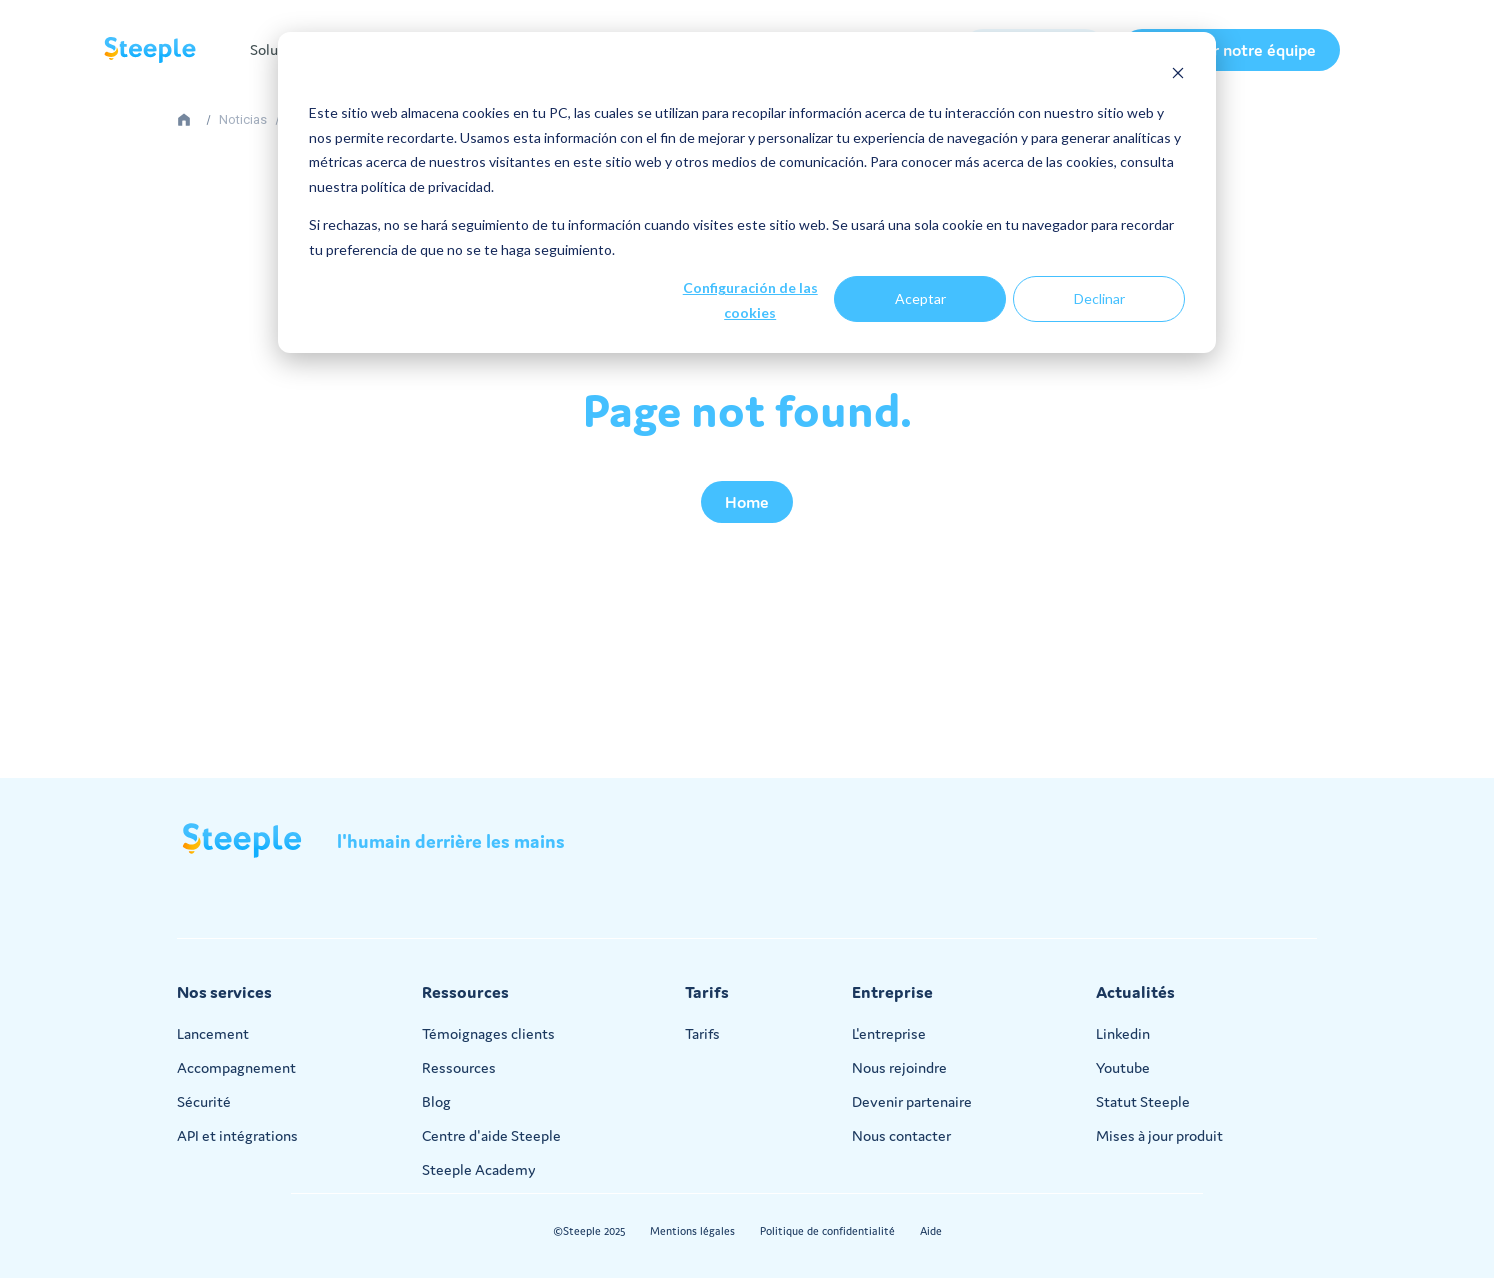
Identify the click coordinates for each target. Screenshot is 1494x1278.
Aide (931, 1231)
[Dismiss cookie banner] (1178, 75)
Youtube (1123, 1067)
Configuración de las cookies (750, 300)
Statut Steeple (1143, 1101)
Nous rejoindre (899, 1067)
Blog (436, 1101)
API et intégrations (237, 1135)
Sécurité (204, 1101)
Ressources (459, 1067)
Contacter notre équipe (1230, 50)
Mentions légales (692, 1231)
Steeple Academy (479, 1169)
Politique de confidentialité (827, 1231)
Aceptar (920, 298)
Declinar (1099, 298)
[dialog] (747, 192)
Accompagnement (236, 1067)
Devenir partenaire (912, 1101)
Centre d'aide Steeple (491, 1135)
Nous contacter (901, 1135)
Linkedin (1123, 1033)
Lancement (213, 1033)
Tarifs (702, 1033)
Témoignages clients (488, 1033)
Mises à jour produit (1159, 1135)
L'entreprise (889, 1033)
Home (747, 502)
